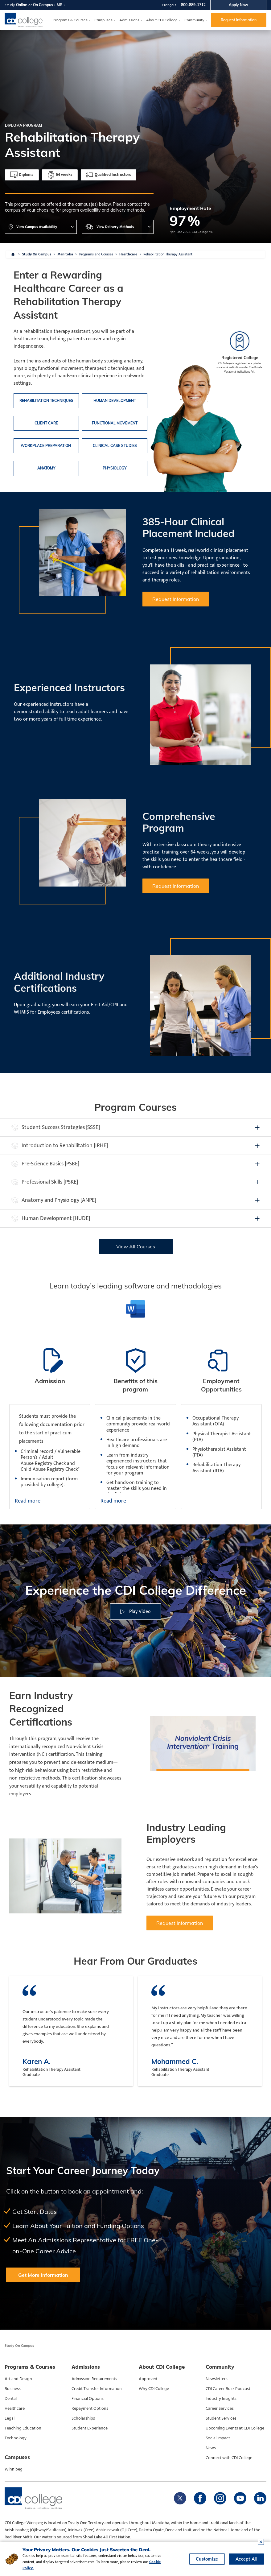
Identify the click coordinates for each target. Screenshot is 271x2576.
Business (13, 2389)
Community (194, 20)
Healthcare (128, 254)
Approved (148, 2379)
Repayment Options (90, 2408)
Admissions (129, 20)
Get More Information (43, 2275)
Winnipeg (14, 2469)
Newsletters (217, 2379)
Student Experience (90, 2428)
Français (169, 4)
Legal (9, 2418)
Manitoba (65, 254)
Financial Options (88, 2399)
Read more (27, 1501)
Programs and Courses (96, 254)
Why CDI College (154, 2389)
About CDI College (162, 20)
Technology (16, 2438)
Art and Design (18, 2379)
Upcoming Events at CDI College (235, 2428)
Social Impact (218, 2438)
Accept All (246, 2559)
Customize (207, 2559)
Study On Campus (36, 254)
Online (21, 4)
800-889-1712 (193, 4)
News (211, 2448)
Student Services (221, 2418)
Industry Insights (221, 2399)
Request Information (239, 20)
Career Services (220, 2408)
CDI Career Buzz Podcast (228, 2389)
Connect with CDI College (229, 2458)
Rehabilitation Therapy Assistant (167, 254)
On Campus (43, 4)
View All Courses (135, 1246)
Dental (11, 2399)
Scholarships (83, 2418)
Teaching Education (23, 2428)
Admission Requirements (94, 2379)
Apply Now (238, 4)
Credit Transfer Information (97, 2389)
